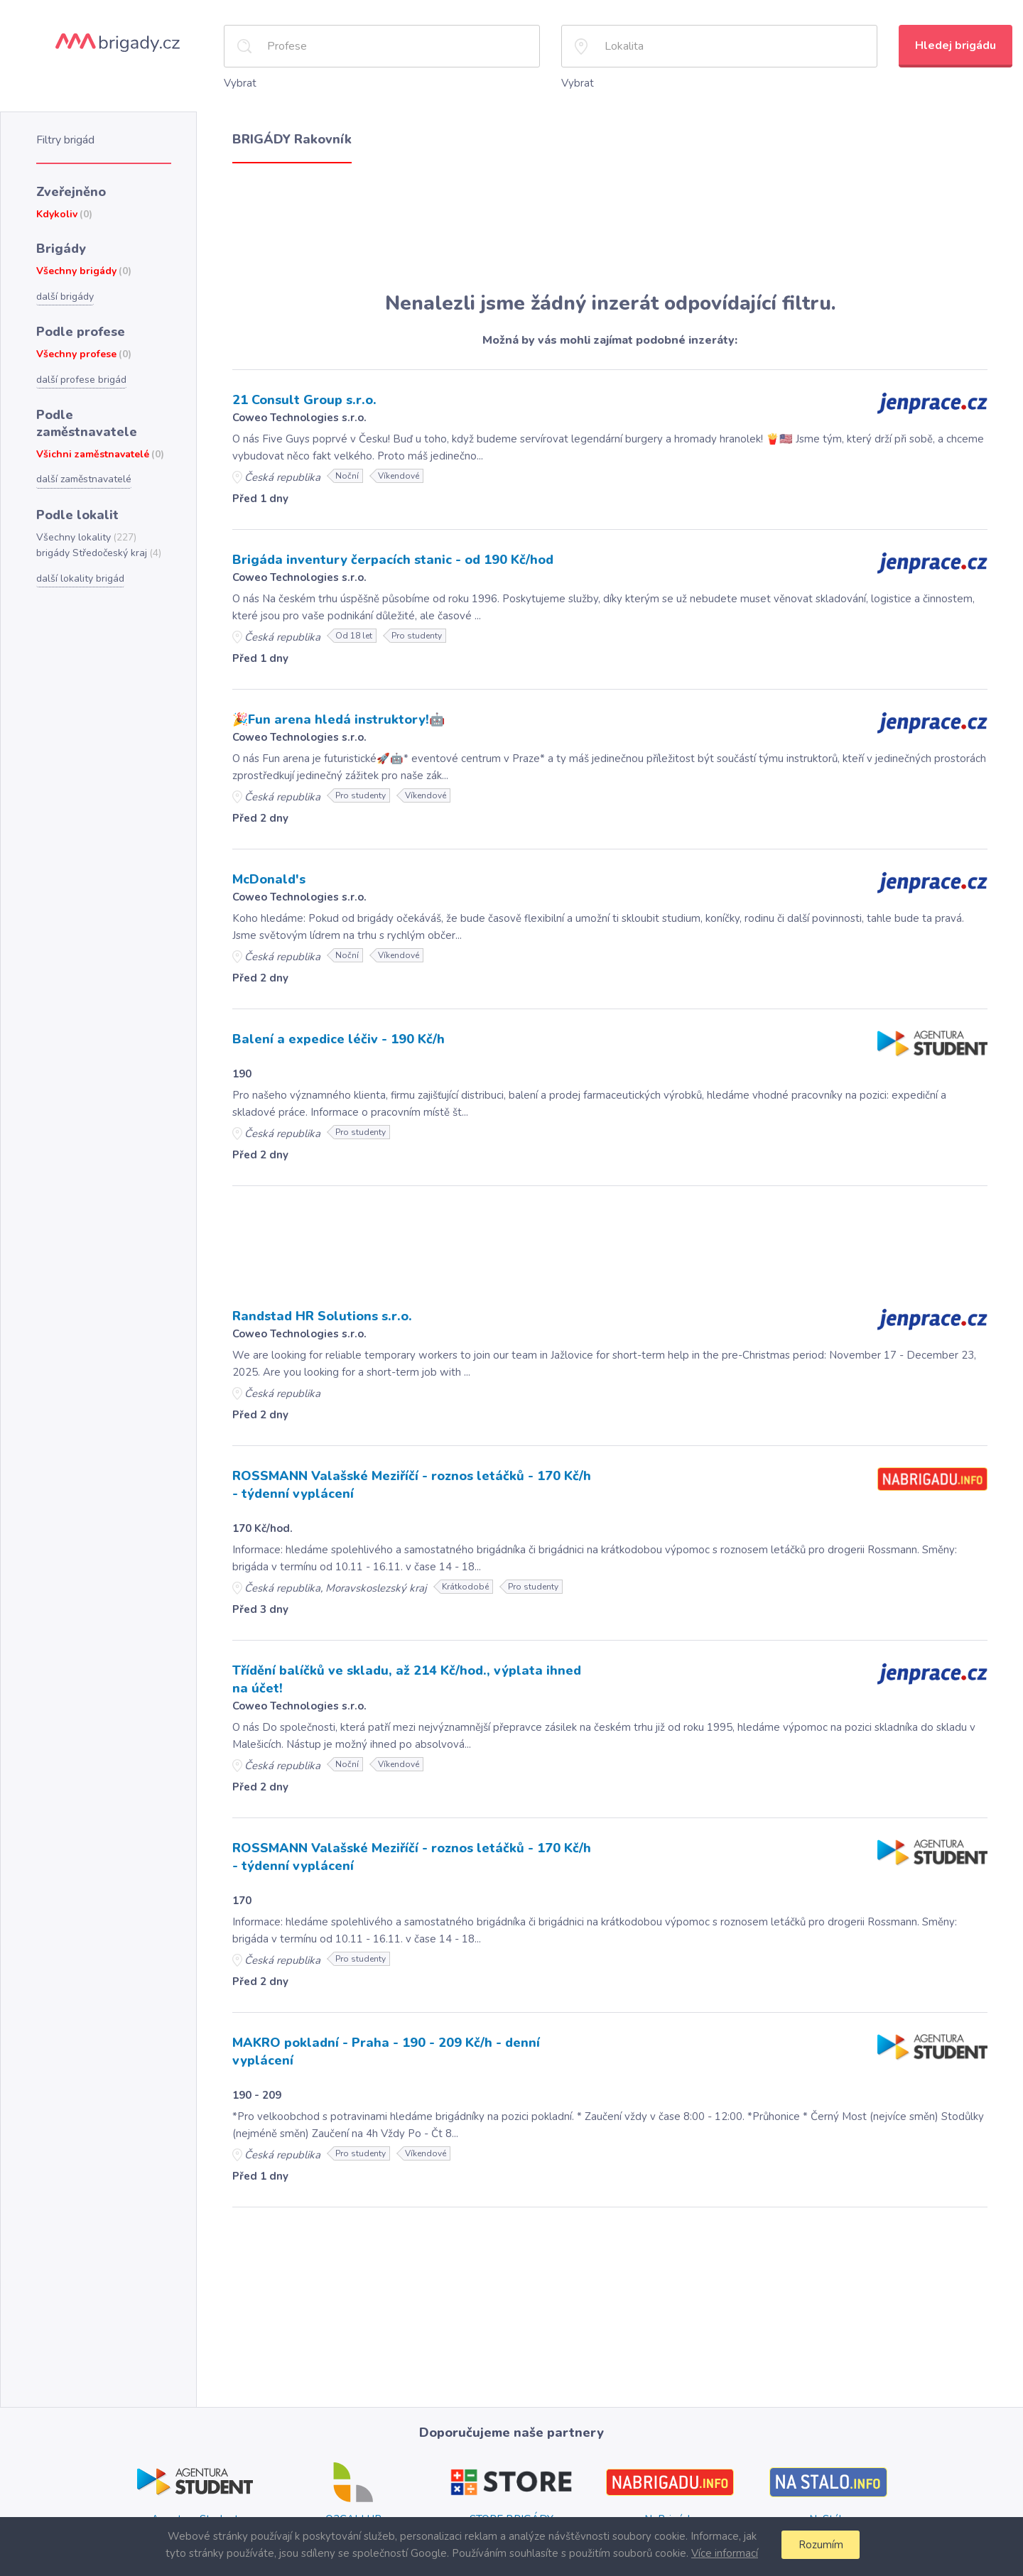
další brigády (64, 289)
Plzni (712, 2506)
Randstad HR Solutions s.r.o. (320, 1310)
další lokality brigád (78, 548)
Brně (689, 2506)
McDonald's (267, 875)
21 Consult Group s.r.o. (302, 398)
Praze (665, 2506)
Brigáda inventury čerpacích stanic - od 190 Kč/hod (387, 557)
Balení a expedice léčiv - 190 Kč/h (333, 1034)
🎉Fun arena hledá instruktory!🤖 (334, 716)
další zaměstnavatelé (83, 451)
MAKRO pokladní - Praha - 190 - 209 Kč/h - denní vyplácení (410, 2032)
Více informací (722, 2553)
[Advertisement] (609, 226)
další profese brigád (80, 370)
